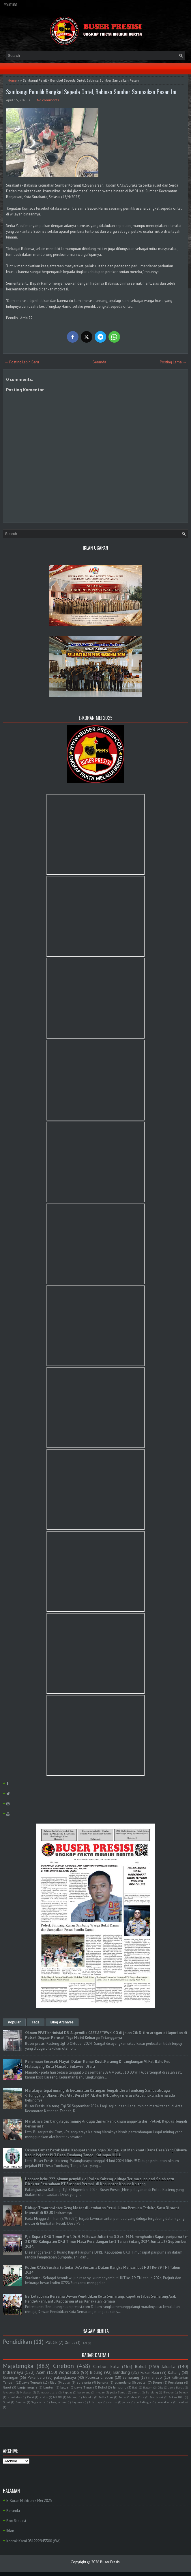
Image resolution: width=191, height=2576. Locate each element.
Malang (72, 2397)
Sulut (6, 2402)
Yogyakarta (38, 2402)
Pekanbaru (36, 2377)
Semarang (131, 2377)
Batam (147, 2387)
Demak (183, 2392)
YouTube (10, 4)
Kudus (44, 2397)
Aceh (41, 2372)
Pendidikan (17, 2342)
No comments (48, 100)
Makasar (25, 2392)
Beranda (99, 362)
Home (12, 80)
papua (126, 2402)
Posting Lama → (173, 362)
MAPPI (57, 2397)
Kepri (30, 2397)
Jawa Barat (176, 2387)
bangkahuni (59, 2402)
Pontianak (156, 2397)
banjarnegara (27, 2387)
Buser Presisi (110, 2562)
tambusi (182, 2402)
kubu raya (95, 2402)
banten (48, 2387)
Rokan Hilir (176, 2397)
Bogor (157, 2382)
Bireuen (168, 2392)
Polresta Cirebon (99, 2377)
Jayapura (9, 2392)
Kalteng (174, 2372)
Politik (51, 2342)
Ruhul (102, 2387)
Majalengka (18, 2366)
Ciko (160, 2387)
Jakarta (168, 2366)
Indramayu (13, 2372)
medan (100, 2392)
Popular (14, 2022)
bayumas (78, 2402)
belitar (142, 2382)
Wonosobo (69, 2372)
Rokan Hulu (150, 2372)
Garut (7, 2387)
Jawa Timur (84, 2387)
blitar (66, 2382)
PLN (84, 2343)
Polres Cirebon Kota (131, 2397)
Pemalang (175, 2382)
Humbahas (15, 2397)
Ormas (70, 2342)
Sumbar (21, 2402)
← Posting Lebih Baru (22, 362)
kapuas (67, 2392)
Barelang (152, 2392)
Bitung (96, 2372)
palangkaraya (65, 2377)
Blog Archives (62, 2022)
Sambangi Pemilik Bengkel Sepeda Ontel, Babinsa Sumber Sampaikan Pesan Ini (91, 92)
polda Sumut (118, 2392)
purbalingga (143, 2402)
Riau (53, 2382)
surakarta (84, 2382)
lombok (112, 2402)
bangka (102, 2382)
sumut (136, 2392)
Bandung (121, 2372)
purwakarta (164, 2402)
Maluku (88, 2397)
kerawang (83, 2392)
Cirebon (63, 2366)
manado (155, 2377)
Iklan (10, 2530)
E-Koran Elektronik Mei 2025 (29, 2500)
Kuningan (10, 2377)
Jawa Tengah (32, 2382)
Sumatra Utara (47, 2392)
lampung (119, 2387)
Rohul (140, 2366)
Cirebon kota (106, 2366)
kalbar (65, 2387)
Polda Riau (106, 2397)
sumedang (123, 2382)
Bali (135, 2387)
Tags (36, 2022)
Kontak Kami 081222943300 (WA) (33, 2541)
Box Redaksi (16, 2520)
